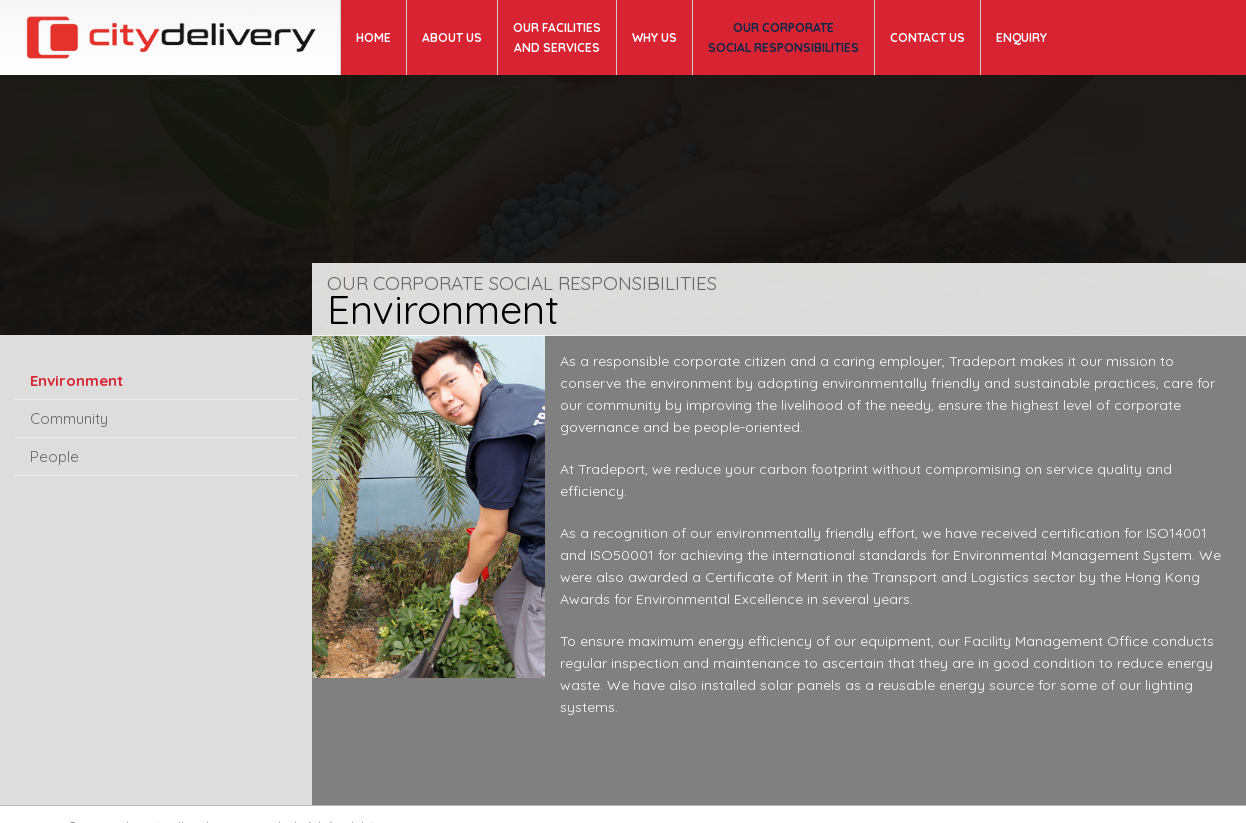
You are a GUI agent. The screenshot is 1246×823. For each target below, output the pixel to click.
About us (452, 37)
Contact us (927, 37)
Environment (76, 380)
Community (69, 418)
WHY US (654, 37)
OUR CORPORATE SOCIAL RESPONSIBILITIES (783, 37)
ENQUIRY (1021, 37)
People (54, 456)
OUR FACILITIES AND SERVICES (557, 37)
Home (373, 37)
